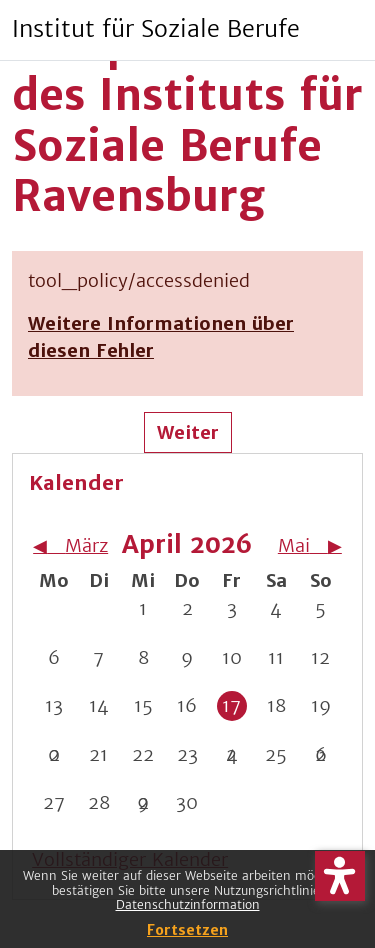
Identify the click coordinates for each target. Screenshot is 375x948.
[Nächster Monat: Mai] (304, 545)
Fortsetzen (187, 930)
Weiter (188, 432)
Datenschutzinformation (188, 904)
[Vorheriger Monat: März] (71, 545)
